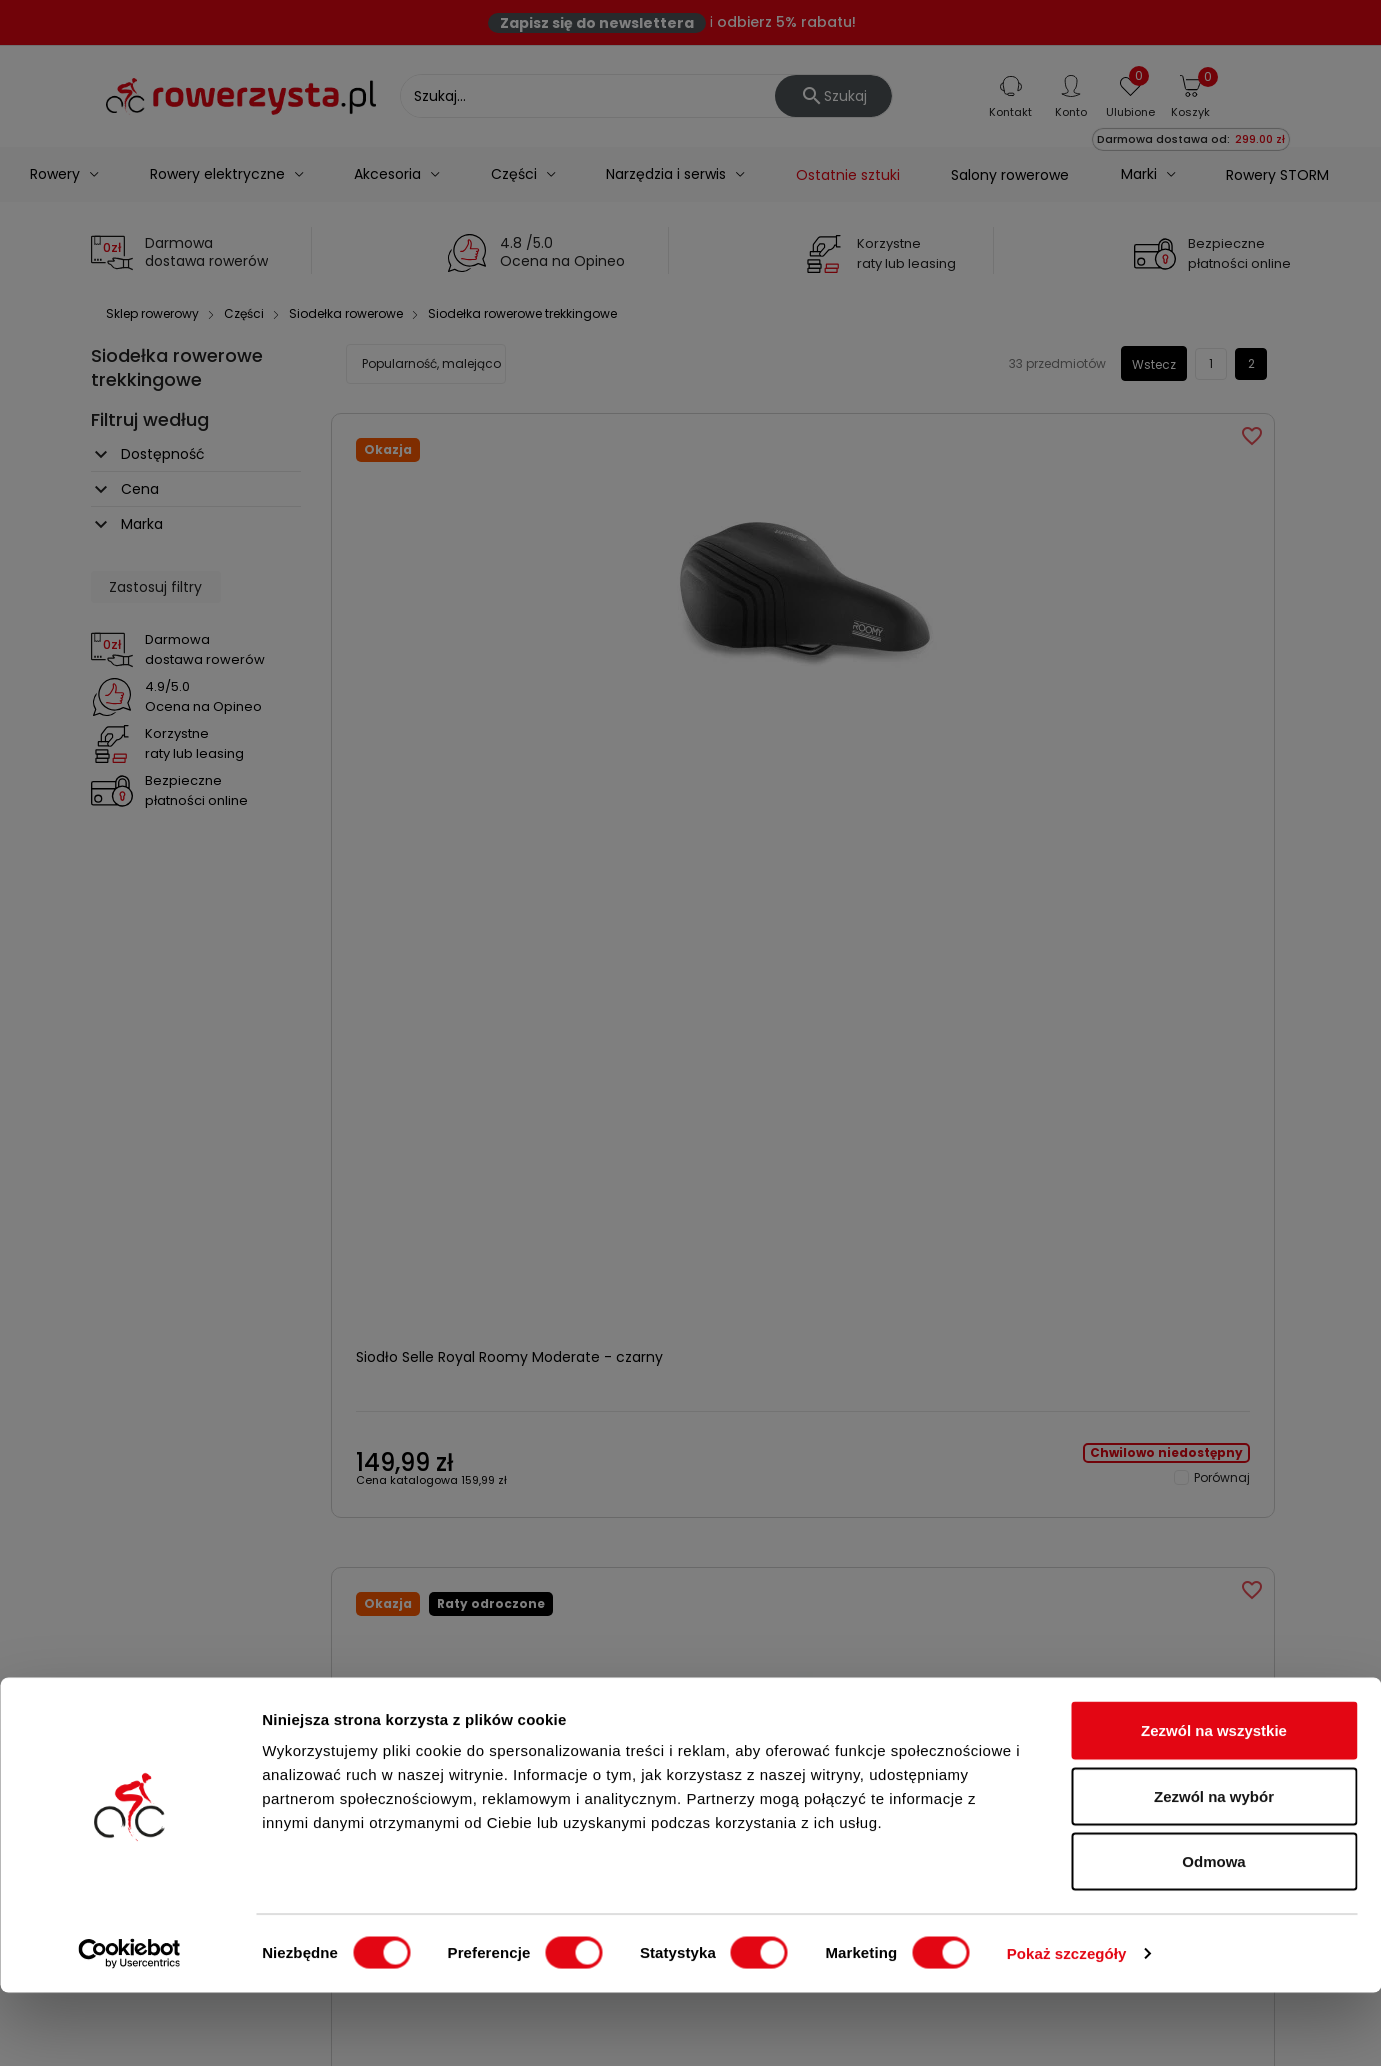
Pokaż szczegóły (1067, 2026)
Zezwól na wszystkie (1214, 1803)
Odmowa (1213, 1934)
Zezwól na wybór (1214, 1869)
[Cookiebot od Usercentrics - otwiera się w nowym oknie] (129, 2027)
